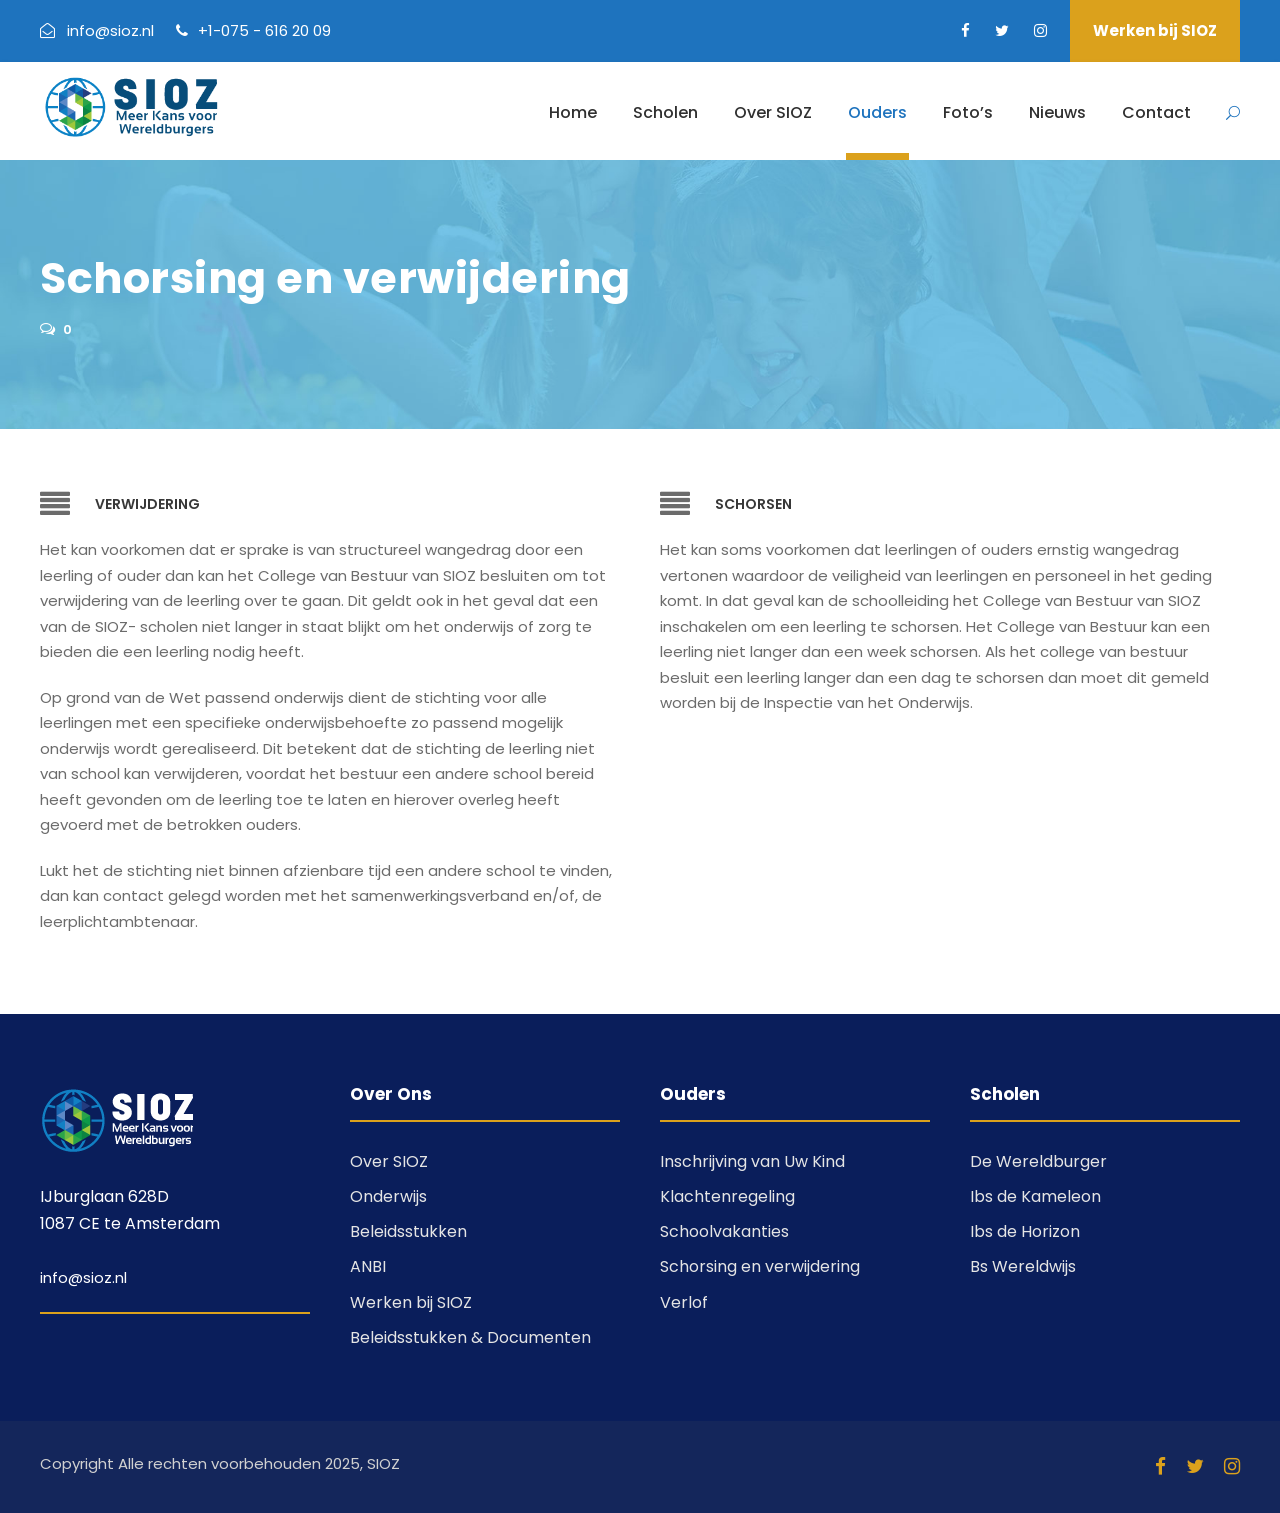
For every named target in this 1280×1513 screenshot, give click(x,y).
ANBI (368, 1266)
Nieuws (1057, 112)
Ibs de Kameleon (1035, 1196)
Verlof (684, 1302)
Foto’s (968, 112)
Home (573, 112)
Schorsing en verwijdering (760, 1266)
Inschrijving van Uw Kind (752, 1161)
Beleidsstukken (408, 1231)
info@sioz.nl (83, 1277)
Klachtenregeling (727, 1196)
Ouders (877, 112)
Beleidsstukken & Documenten (470, 1337)
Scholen (665, 112)
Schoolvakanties (724, 1231)
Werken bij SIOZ (1155, 30)
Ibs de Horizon (1025, 1231)
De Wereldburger (1038, 1161)
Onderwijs (388, 1196)
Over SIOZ (773, 112)
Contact (1156, 112)
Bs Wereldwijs (1023, 1266)
